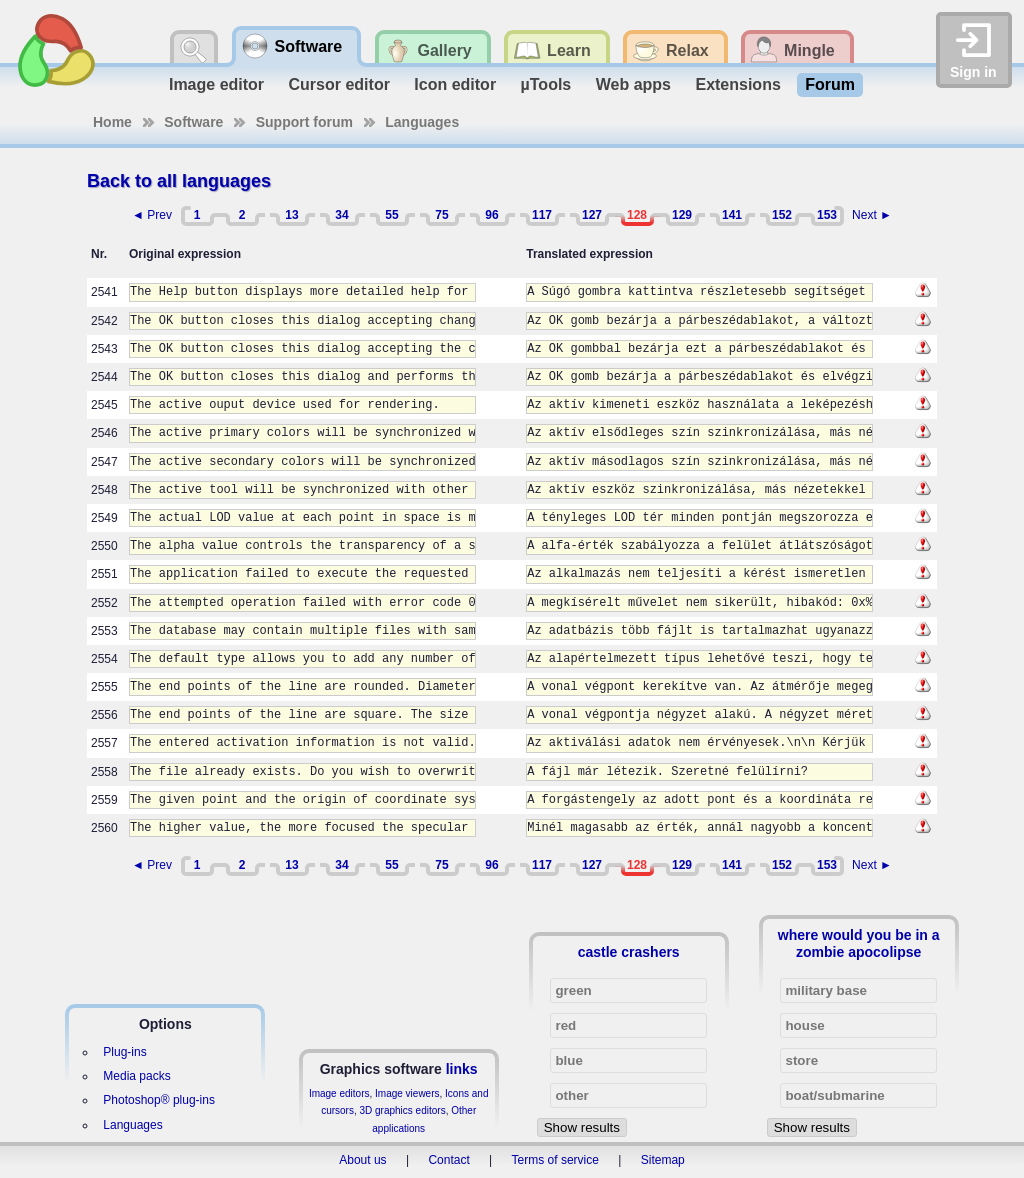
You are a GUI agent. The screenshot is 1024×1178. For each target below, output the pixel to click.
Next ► (872, 215)
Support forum (304, 122)
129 (682, 215)
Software (193, 122)
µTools (546, 84)
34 (341, 215)
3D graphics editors (402, 1110)
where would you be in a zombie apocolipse (859, 943)
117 (542, 215)
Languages (422, 122)
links (462, 1069)
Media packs (136, 1076)
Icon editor (455, 84)
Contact (448, 1160)
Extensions (737, 84)
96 (491, 215)
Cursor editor (339, 84)
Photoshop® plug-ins (159, 1100)
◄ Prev (152, 215)
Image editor (216, 84)
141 (732, 215)
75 (441, 215)
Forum (830, 84)
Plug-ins (124, 1052)
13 (291, 215)
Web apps (633, 84)
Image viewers (407, 1093)
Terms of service (555, 1160)
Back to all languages (179, 181)
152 (782, 215)
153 (827, 215)
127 (592, 215)
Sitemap (663, 1160)
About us (362, 1160)
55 (391, 215)
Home (112, 122)
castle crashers (629, 952)
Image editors (339, 1093)
